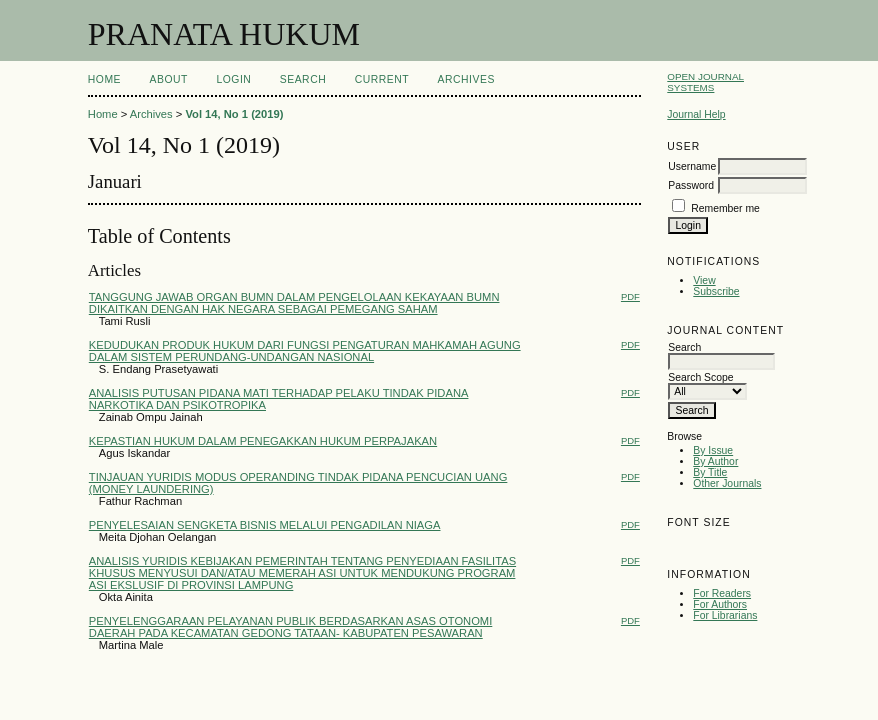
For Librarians (725, 615)
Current (382, 79)
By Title (710, 472)
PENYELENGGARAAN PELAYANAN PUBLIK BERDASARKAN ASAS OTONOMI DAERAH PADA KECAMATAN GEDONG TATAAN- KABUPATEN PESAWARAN (291, 627)
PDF (630, 296)
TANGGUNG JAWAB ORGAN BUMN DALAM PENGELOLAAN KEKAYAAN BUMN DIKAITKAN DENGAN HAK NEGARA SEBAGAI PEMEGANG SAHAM (294, 303)
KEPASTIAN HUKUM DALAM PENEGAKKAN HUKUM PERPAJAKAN (263, 441)
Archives (466, 79)
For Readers (722, 593)
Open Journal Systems (705, 82)
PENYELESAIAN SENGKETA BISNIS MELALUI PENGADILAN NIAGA (265, 525)
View (704, 280)
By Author (715, 461)
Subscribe (716, 291)
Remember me (725, 208)
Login (233, 79)
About (169, 79)
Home (104, 79)
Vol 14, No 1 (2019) (234, 114)
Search (303, 79)
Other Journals (727, 483)
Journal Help (696, 114)
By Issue (713, 450)
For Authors (720, 604)
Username (692, 166)
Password (691, 185)
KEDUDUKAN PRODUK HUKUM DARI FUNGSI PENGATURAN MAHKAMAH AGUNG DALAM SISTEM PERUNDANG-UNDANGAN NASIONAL (305, 351)
